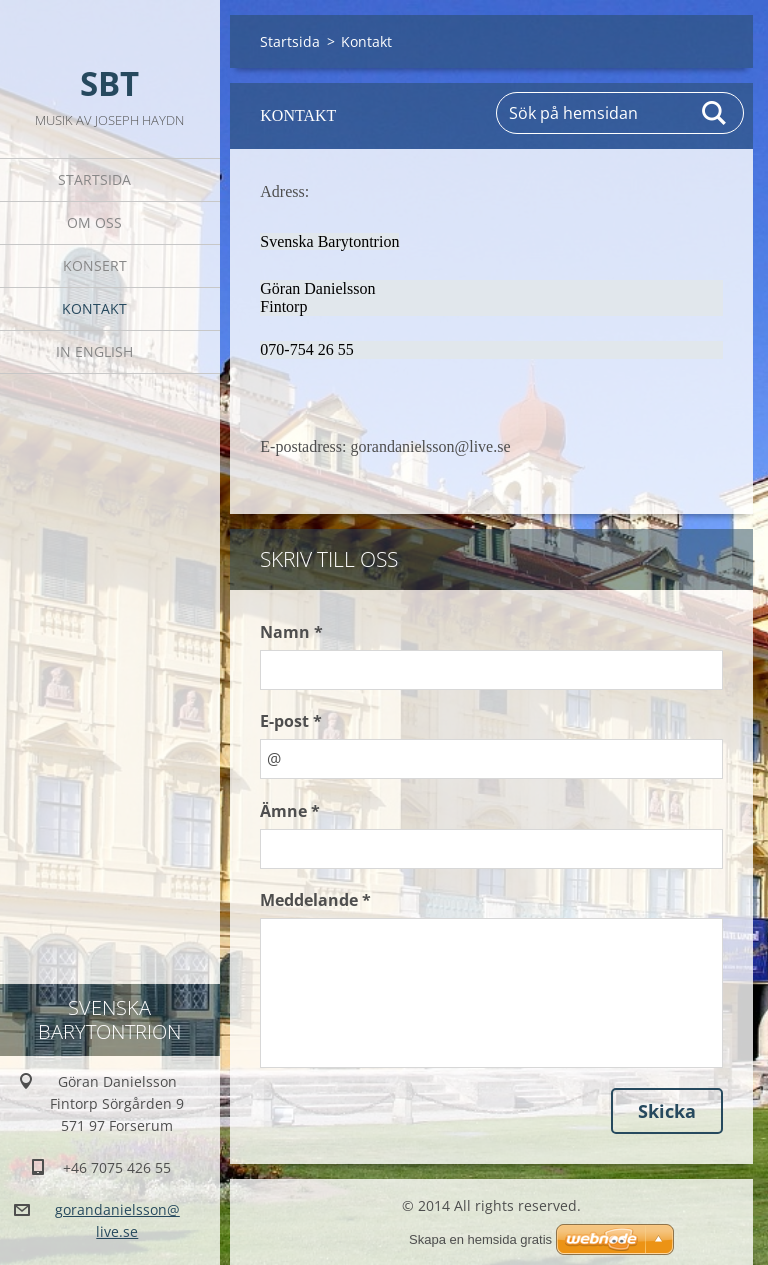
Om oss (94, 222)
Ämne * (290, 811)
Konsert (95, 265)
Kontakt (94, 308)
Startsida (94, 179)
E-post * (291, 721)
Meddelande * (315, 900)
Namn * (291, 632)
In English (94, 351)
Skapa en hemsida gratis (480, 1239)
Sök (715, 113)
